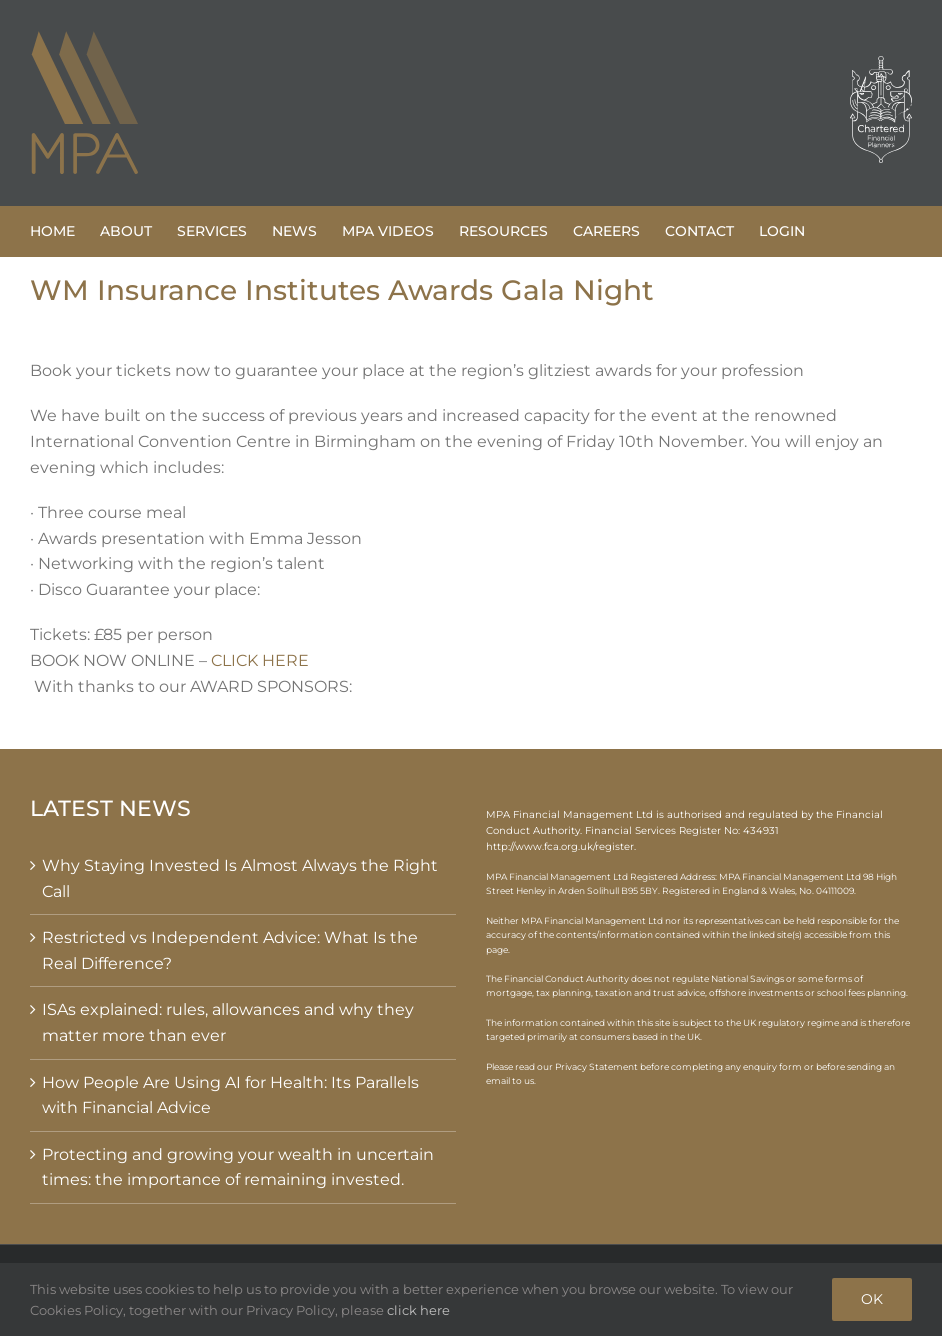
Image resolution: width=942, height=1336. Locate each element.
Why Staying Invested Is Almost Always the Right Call (240, 878)
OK (872, 1299)
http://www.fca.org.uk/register (560, 846)
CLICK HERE (260, 660)
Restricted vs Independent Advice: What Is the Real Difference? (230, 950)
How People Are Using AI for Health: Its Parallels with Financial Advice (230, 1095)
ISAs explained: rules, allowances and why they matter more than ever (228, 1022)
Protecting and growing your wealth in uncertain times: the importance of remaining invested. (238, 1167)
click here (418, 1310)
